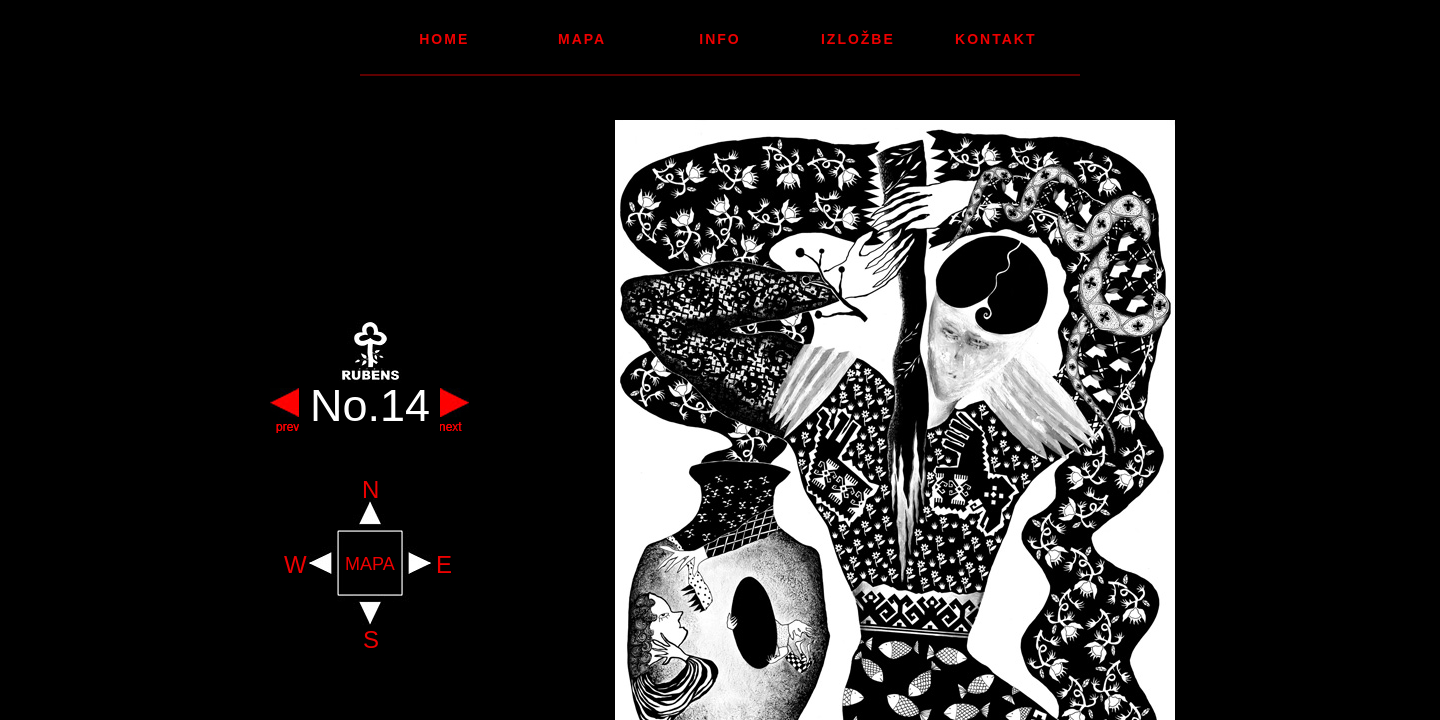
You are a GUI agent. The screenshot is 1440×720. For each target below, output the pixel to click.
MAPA (370, 564)
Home (444, 39)
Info (719, 39)
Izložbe (858, 39)
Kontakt (995, 39)
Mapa (582, 39)
